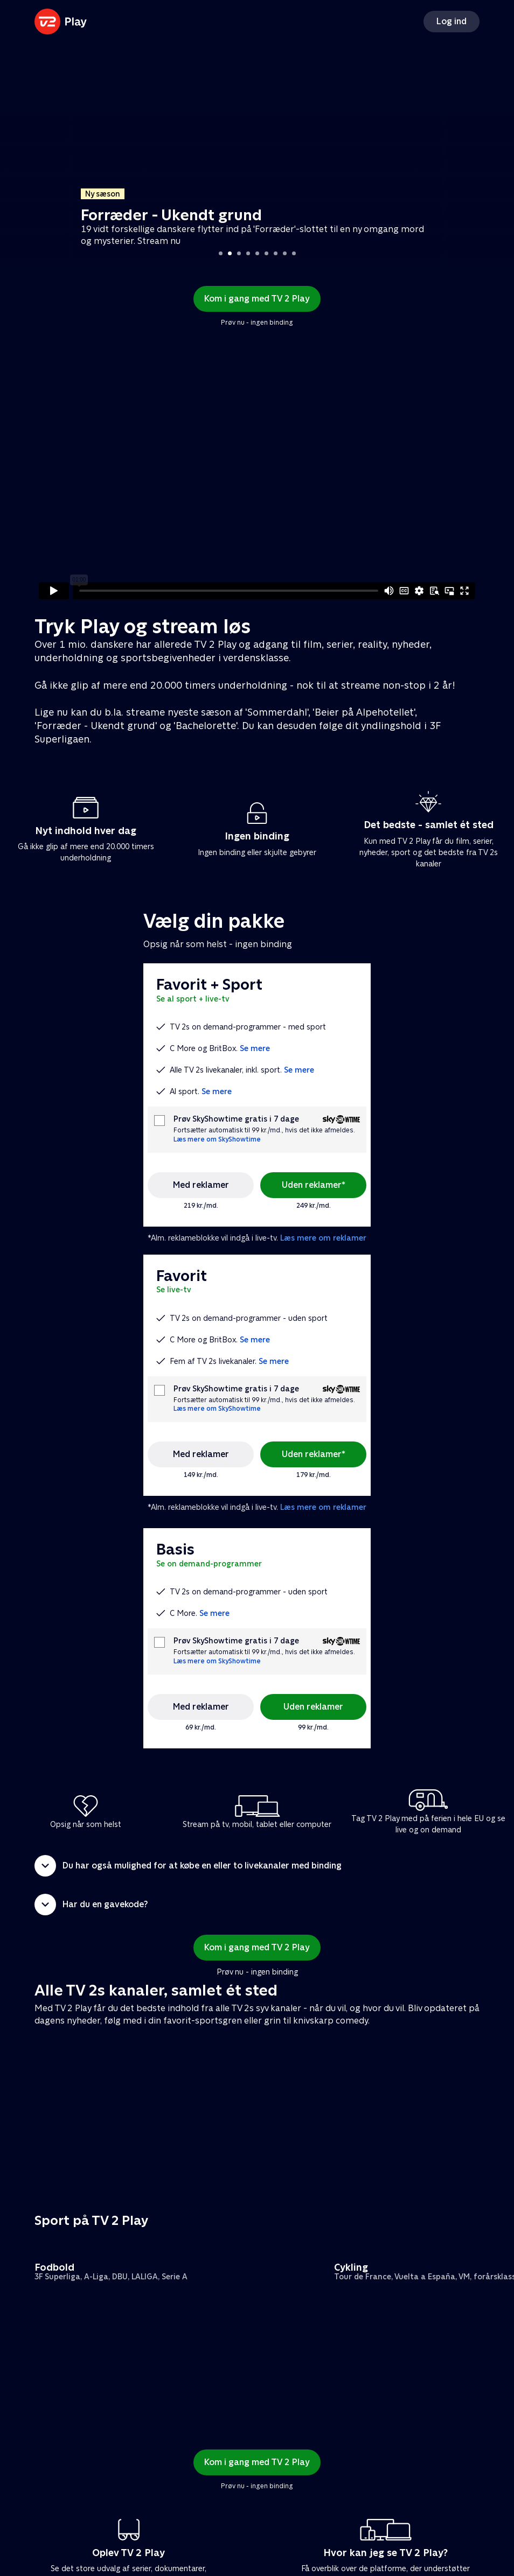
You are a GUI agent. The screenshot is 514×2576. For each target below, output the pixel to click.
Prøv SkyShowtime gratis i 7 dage (236, 1119)
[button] (257, 1865)
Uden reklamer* (313, 1185)
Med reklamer (201, 1185)
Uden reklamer (313, 1707)
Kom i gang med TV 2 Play (257, 298)
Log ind (451, 21)
